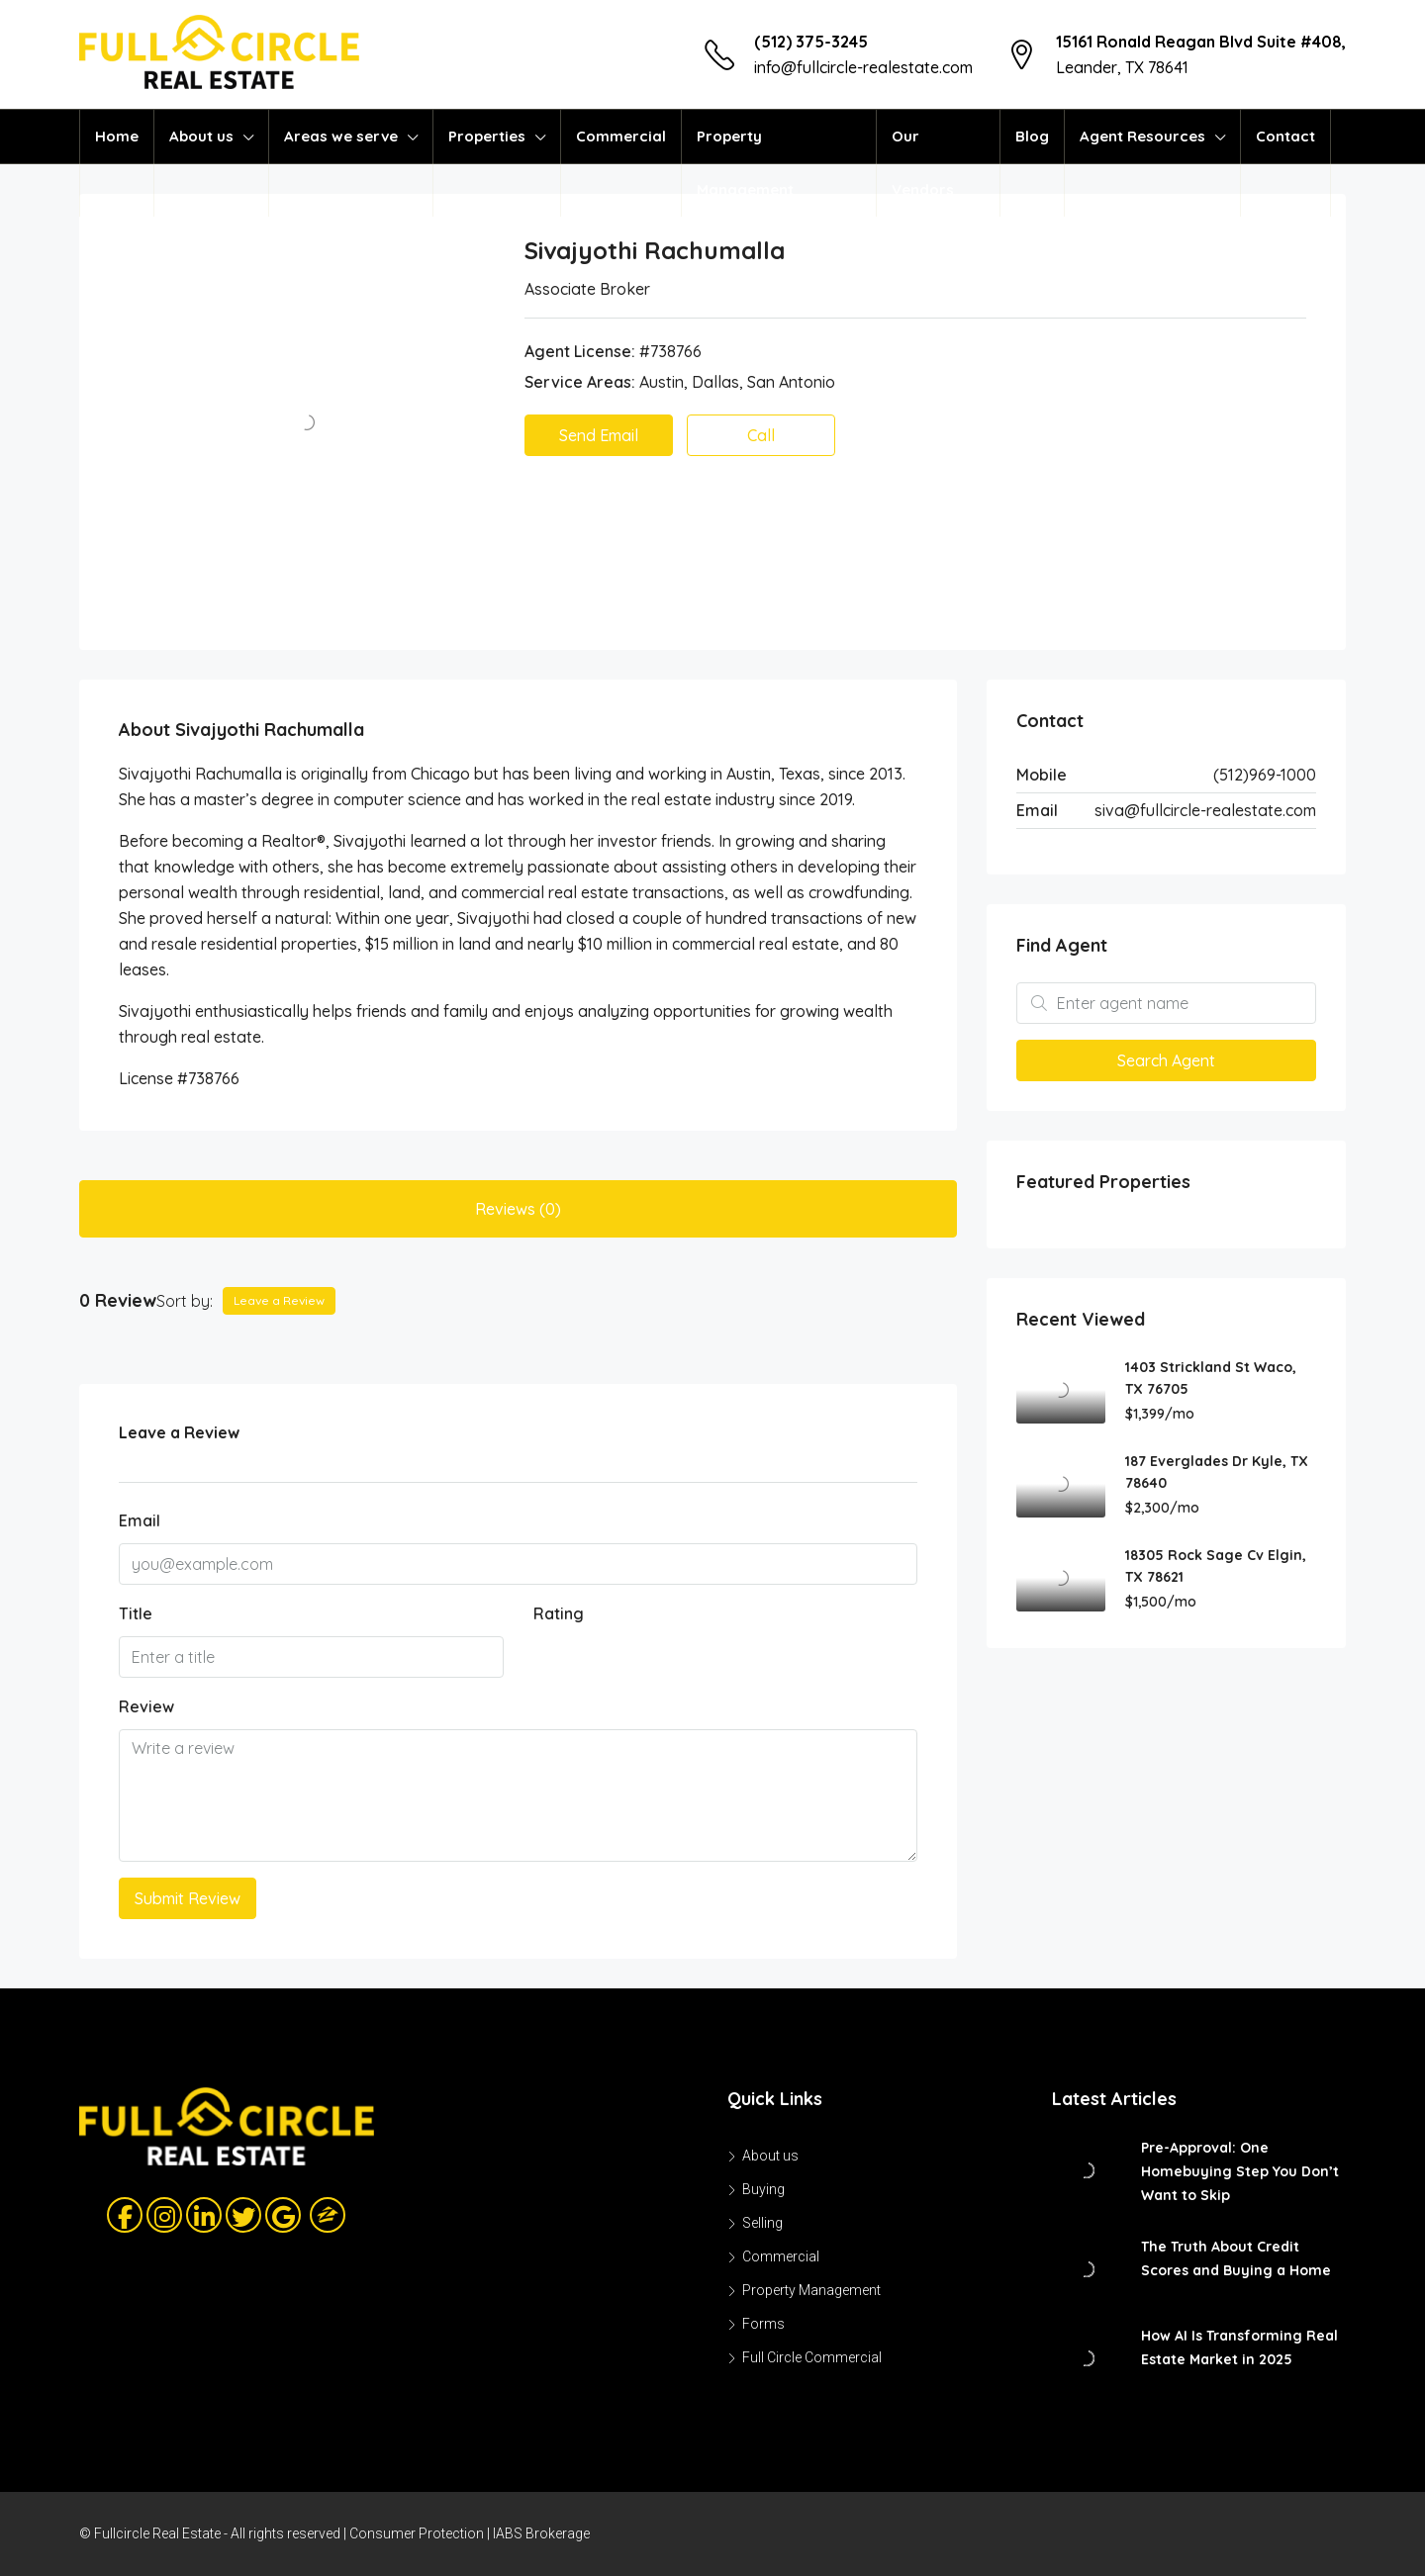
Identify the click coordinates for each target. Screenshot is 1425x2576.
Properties (486, 136)
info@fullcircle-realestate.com (863, 67)
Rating (558, 1613)
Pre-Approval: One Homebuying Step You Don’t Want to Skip (1240, 2171)
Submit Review (187, 1898)
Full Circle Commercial (812, 2357)
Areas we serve (341, 136)
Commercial (621, 136)
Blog (1032, 136)
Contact (1285, 136)
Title (135, 1613)
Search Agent (1166, 1060)
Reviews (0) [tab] (518, 1209)
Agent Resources (1142, 136)
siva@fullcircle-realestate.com (1205, 810)
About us (201, 136)
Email (139, 1520)
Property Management (745, 163)
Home (117, 136)
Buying (763, 2189)
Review (146, 1706)
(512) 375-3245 (811, 41)
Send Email (598, 435)
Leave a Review (279, 1300)
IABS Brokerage (541, 2533)
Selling (762, 2223)
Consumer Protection (416, 2533)
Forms (763, 2324)
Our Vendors (923, 163)
